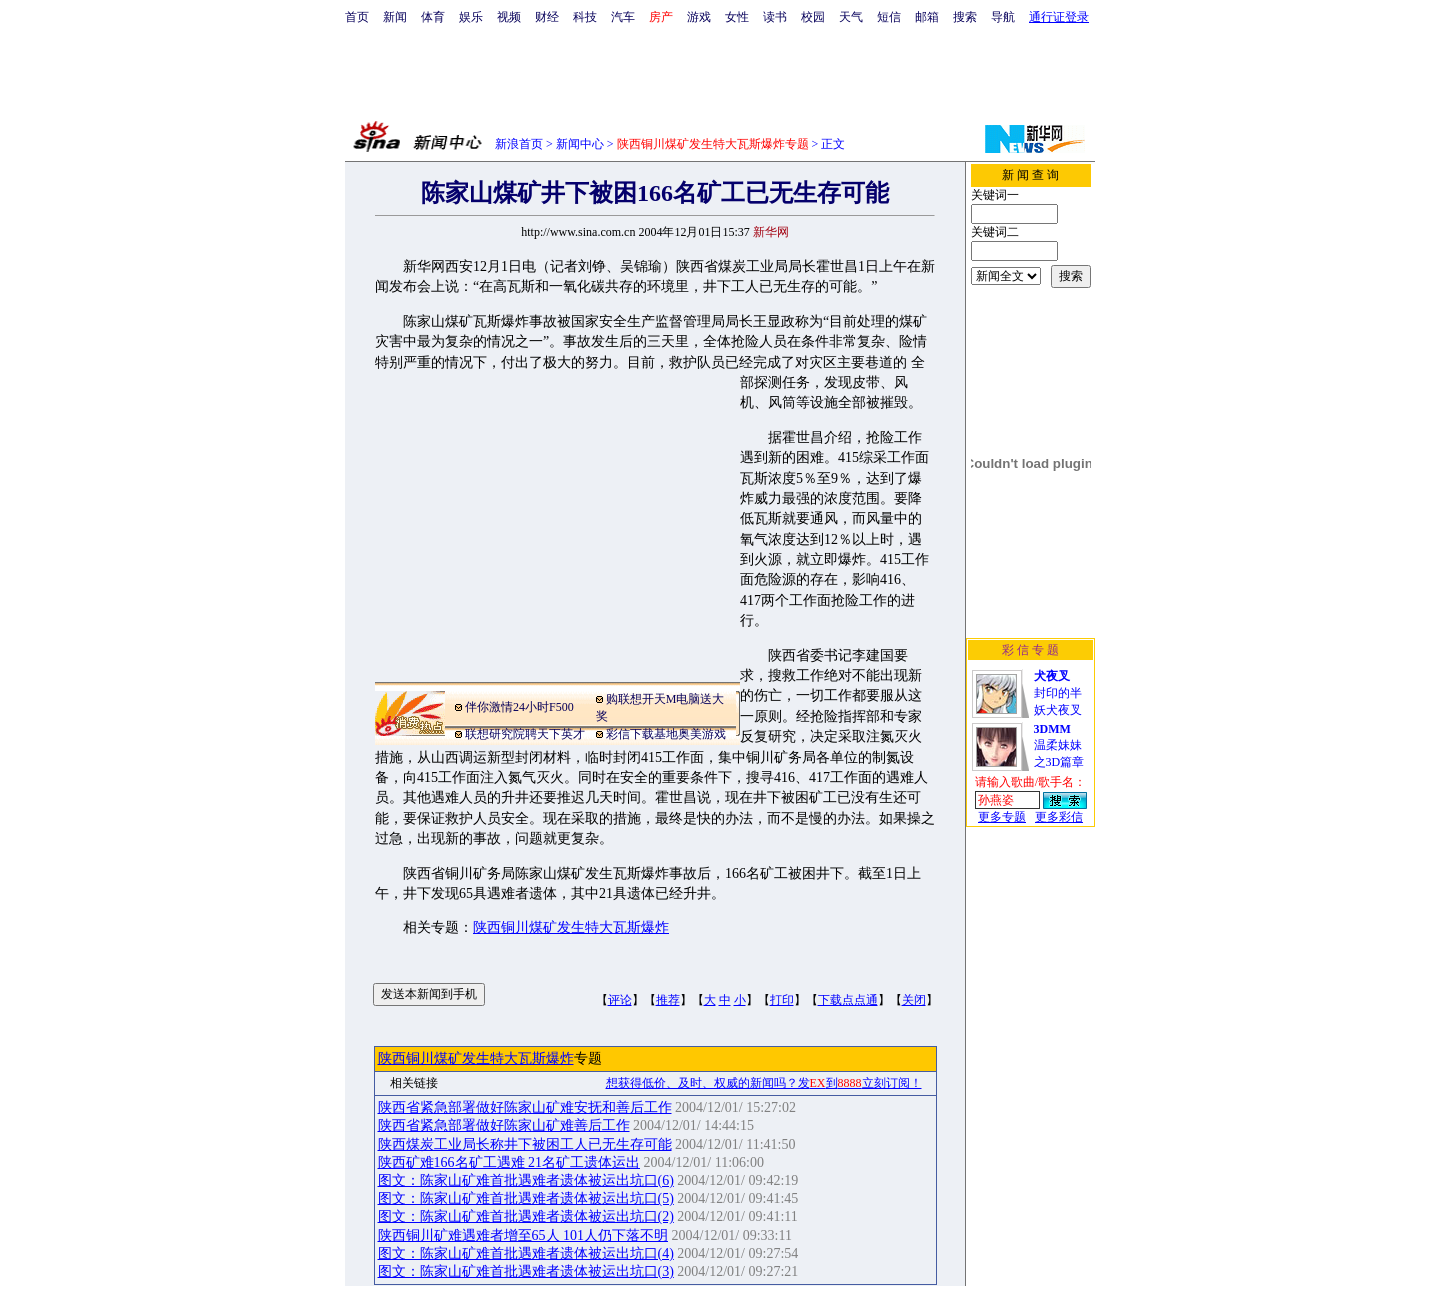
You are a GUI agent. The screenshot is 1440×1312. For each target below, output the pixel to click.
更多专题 (1002, 817)
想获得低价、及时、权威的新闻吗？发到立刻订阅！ (764, 1083)
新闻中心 (580, 144)
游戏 (699, 17)
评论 (620, 1000)
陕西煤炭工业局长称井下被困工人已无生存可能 (525, 1144)
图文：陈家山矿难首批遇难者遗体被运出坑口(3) (526, 1271)
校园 (813, 17)
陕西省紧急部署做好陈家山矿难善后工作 (504, 1125)
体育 (433, 17)
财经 (547, 17)
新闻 (395, 17)
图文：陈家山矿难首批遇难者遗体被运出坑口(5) (526, 1198)
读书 (775, 17)
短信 (889, 17)
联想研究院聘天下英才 (525, 734)
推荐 (668, 1000)
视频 (509, 17)
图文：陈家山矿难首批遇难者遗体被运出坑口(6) (526, 1180)
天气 (851, 17)
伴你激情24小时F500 (519, 707)
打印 (782, 1000)
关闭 (914, 1000)
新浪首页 (519, 144)
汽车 (623, 17)
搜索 (965, 17)
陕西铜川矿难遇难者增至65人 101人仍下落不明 (523, 1235)
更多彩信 (1059, 817)
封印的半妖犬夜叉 (1058, 693)
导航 (1003, 17)
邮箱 (927, 17)
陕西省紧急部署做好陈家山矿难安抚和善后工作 (525, 1107)
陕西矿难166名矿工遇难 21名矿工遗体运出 (509, 1162)
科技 (585, 17)
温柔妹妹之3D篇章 (1059, 745)
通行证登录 (1059, 17)
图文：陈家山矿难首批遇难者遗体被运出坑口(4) (526, 1253)
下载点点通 (848, 1000)
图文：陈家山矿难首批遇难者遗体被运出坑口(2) (526, 1216)
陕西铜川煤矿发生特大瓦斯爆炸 (571, 927)
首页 (357, 17)
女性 (737, 17)
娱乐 (471, 17)
